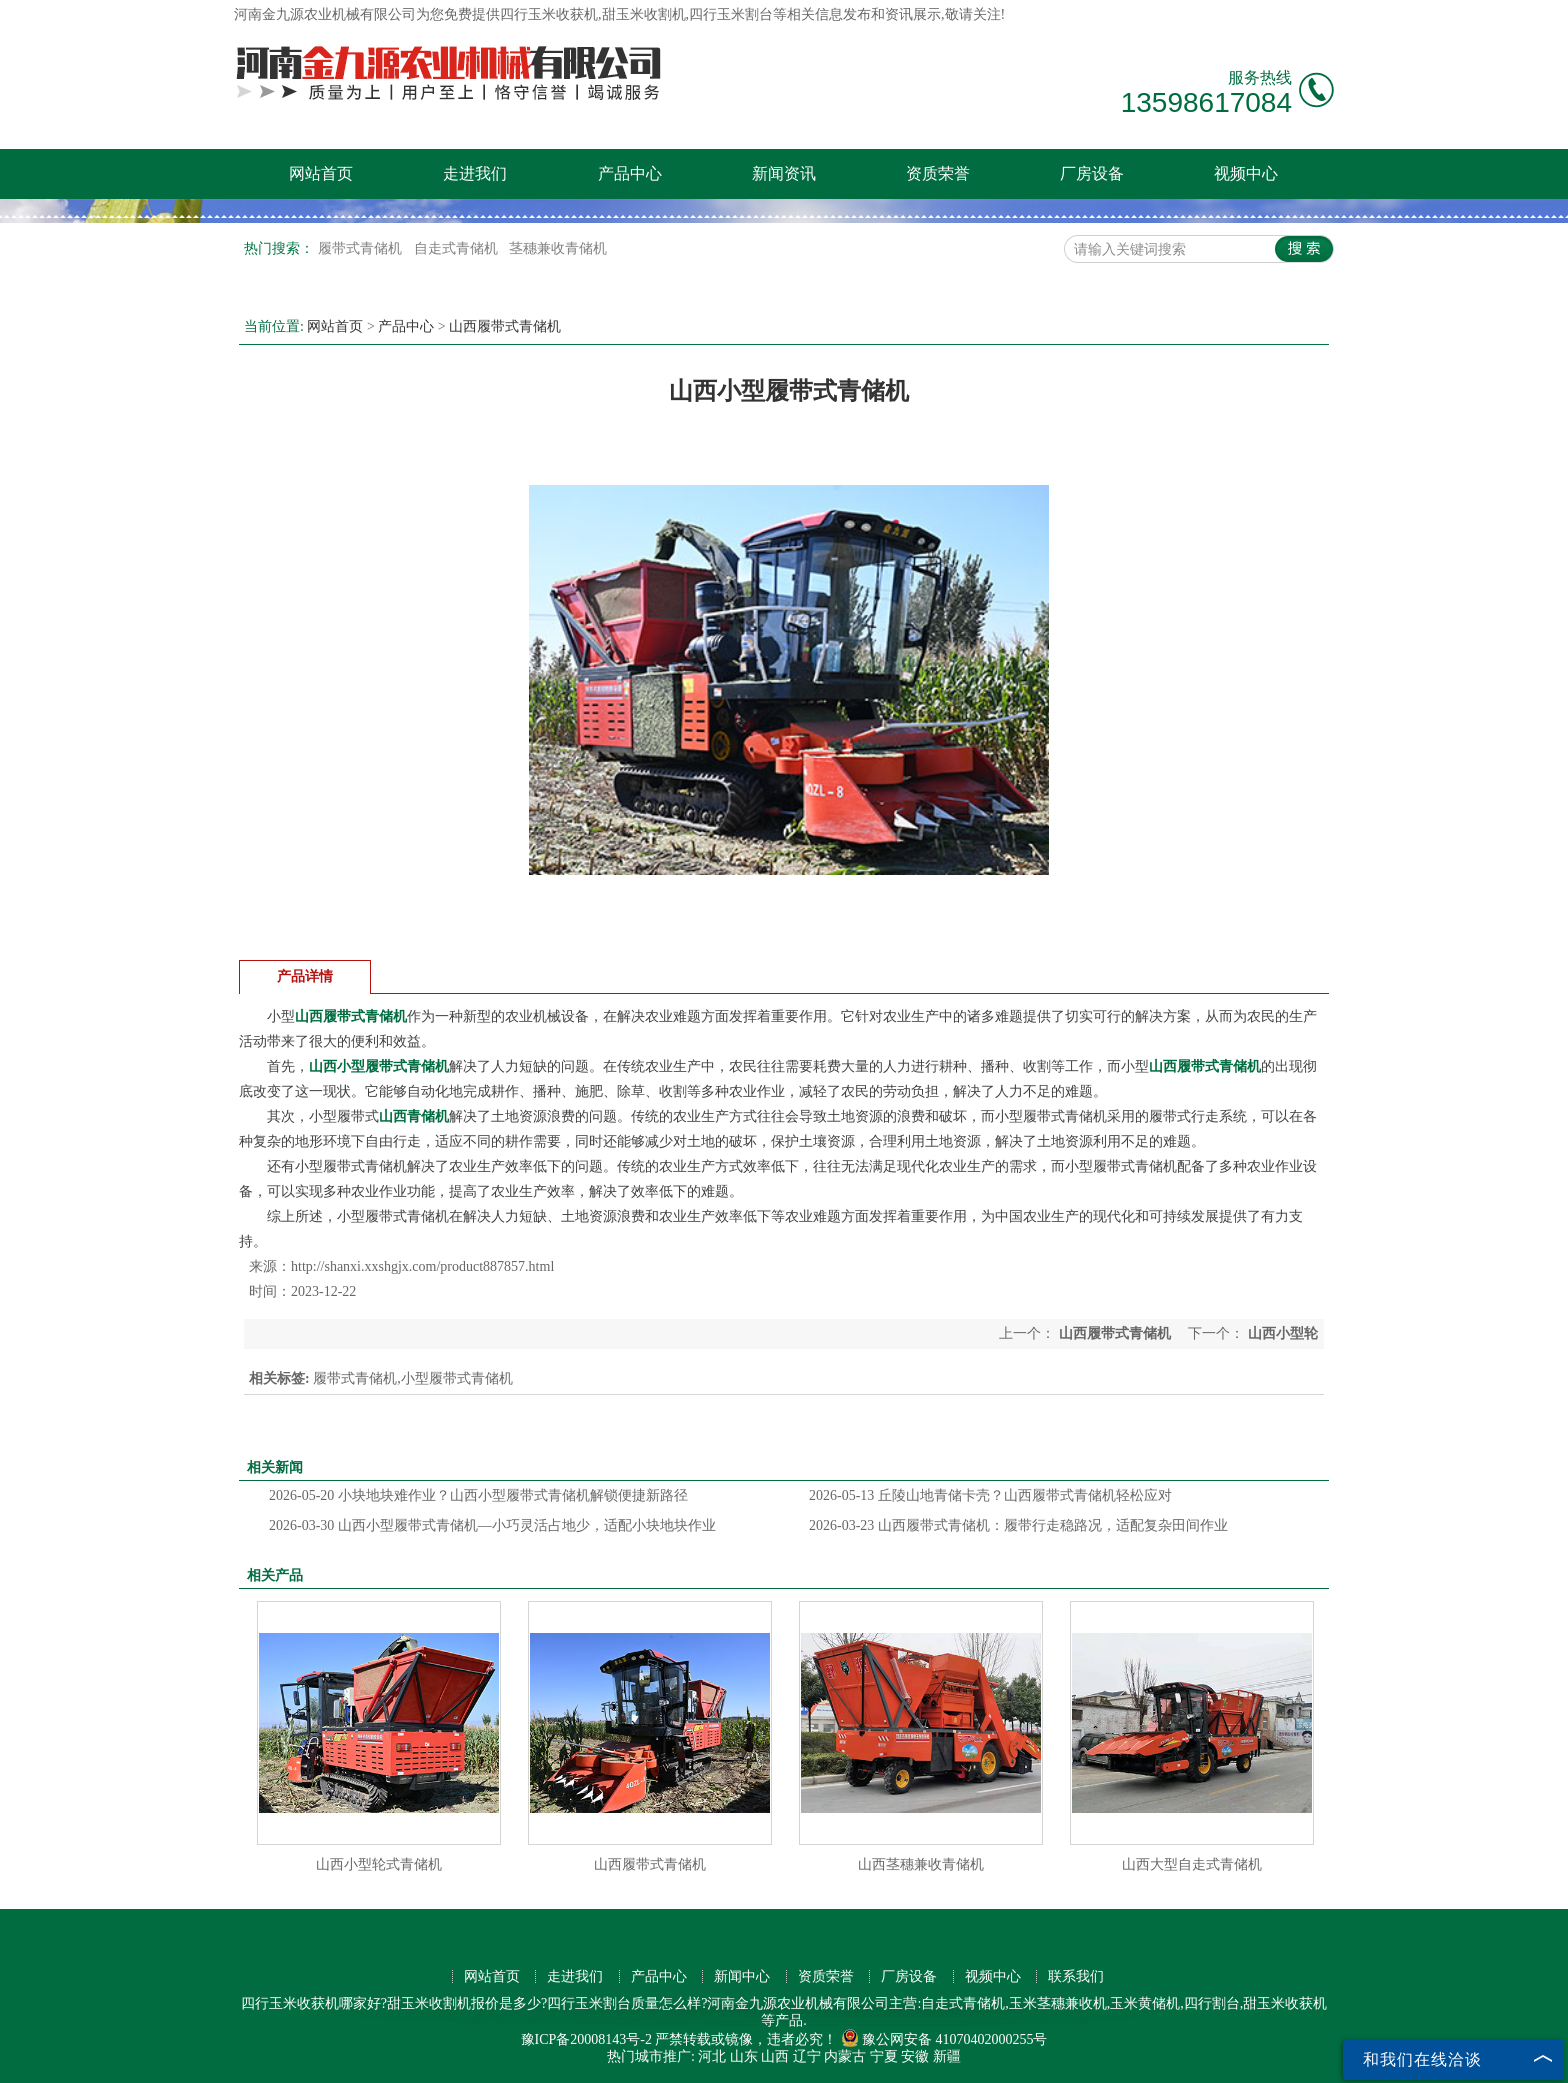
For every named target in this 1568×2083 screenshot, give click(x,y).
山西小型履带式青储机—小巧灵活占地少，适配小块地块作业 (492, 1525)
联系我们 (1076, 1976)
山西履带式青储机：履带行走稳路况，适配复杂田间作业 (1018, 1525)
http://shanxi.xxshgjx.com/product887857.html (422, 1266)
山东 (744, 2056)
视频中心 (1246, 173)
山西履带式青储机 (505, 326)
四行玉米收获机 (549, 14)
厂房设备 (1092, 173)
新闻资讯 (784, 173)
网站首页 (321, 173)
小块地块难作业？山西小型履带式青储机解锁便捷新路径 (478, 1495)
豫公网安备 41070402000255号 (944, 2039)
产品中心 (630, 173)
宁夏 (884, 2056)
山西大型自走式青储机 (1192, 1864)
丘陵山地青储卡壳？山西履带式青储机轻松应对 (990, 1495)
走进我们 (475, 173)
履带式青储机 (362, 248)
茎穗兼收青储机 (558, 248)
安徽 (915, 2056)
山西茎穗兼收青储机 (921, 1864)
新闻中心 (742, 1976)
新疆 (947, 2056)
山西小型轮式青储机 (379, 1864)
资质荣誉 (938, 173)
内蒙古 (845, 2056)
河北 (712, 2056)
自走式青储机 (458, 248)
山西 (775, 2056)
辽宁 (807, 2056)
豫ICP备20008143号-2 (586, 2039)
